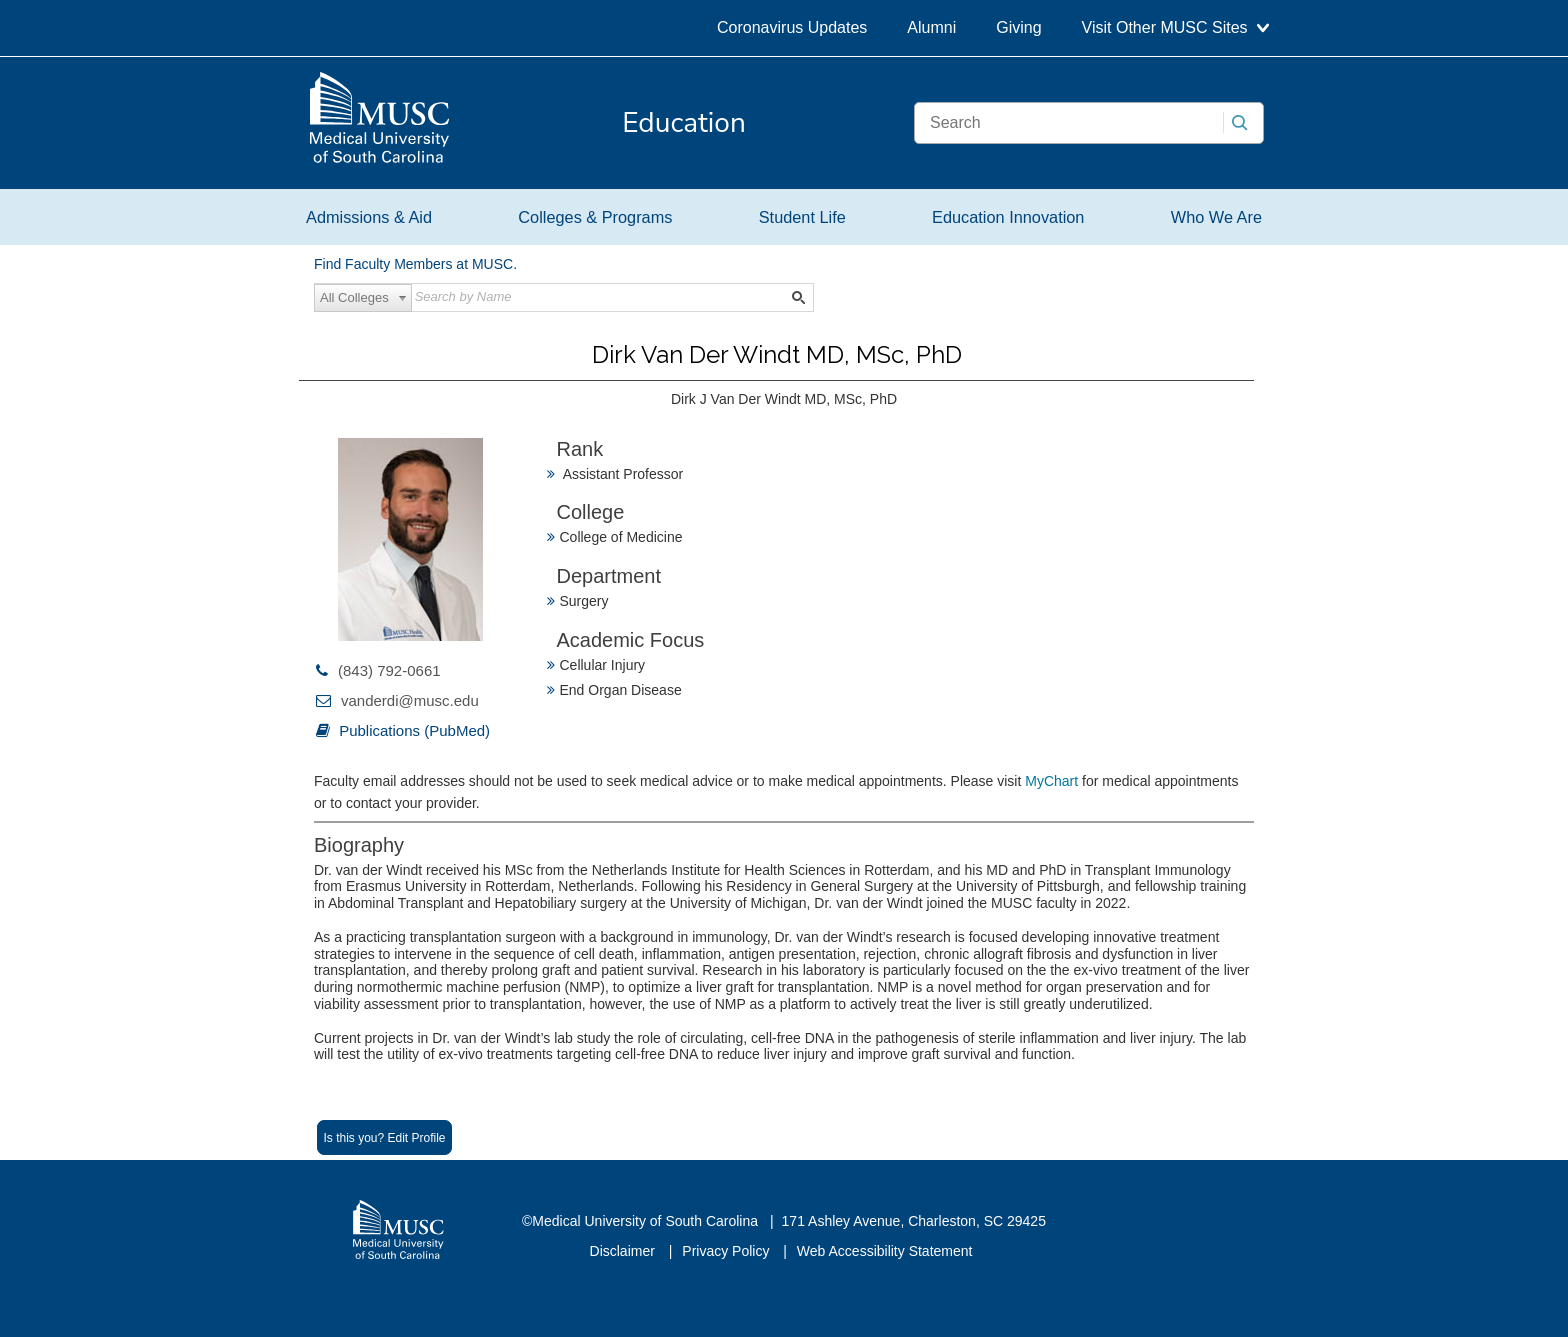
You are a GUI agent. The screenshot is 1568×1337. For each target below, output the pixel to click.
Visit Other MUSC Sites (1175, 27)
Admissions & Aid (369, 217)
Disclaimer (624, 1251)
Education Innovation (1008, 217)
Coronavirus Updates (792, 27)
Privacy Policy (727, 1251)
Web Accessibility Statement (885, 1251)
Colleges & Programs (595, 217)
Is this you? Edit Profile (384, 1138)
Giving (1018, 27)
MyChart (1053, 781)
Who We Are (1216, 217)
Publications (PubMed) (414, 730)
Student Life (802, 217)
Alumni (931, 27)
